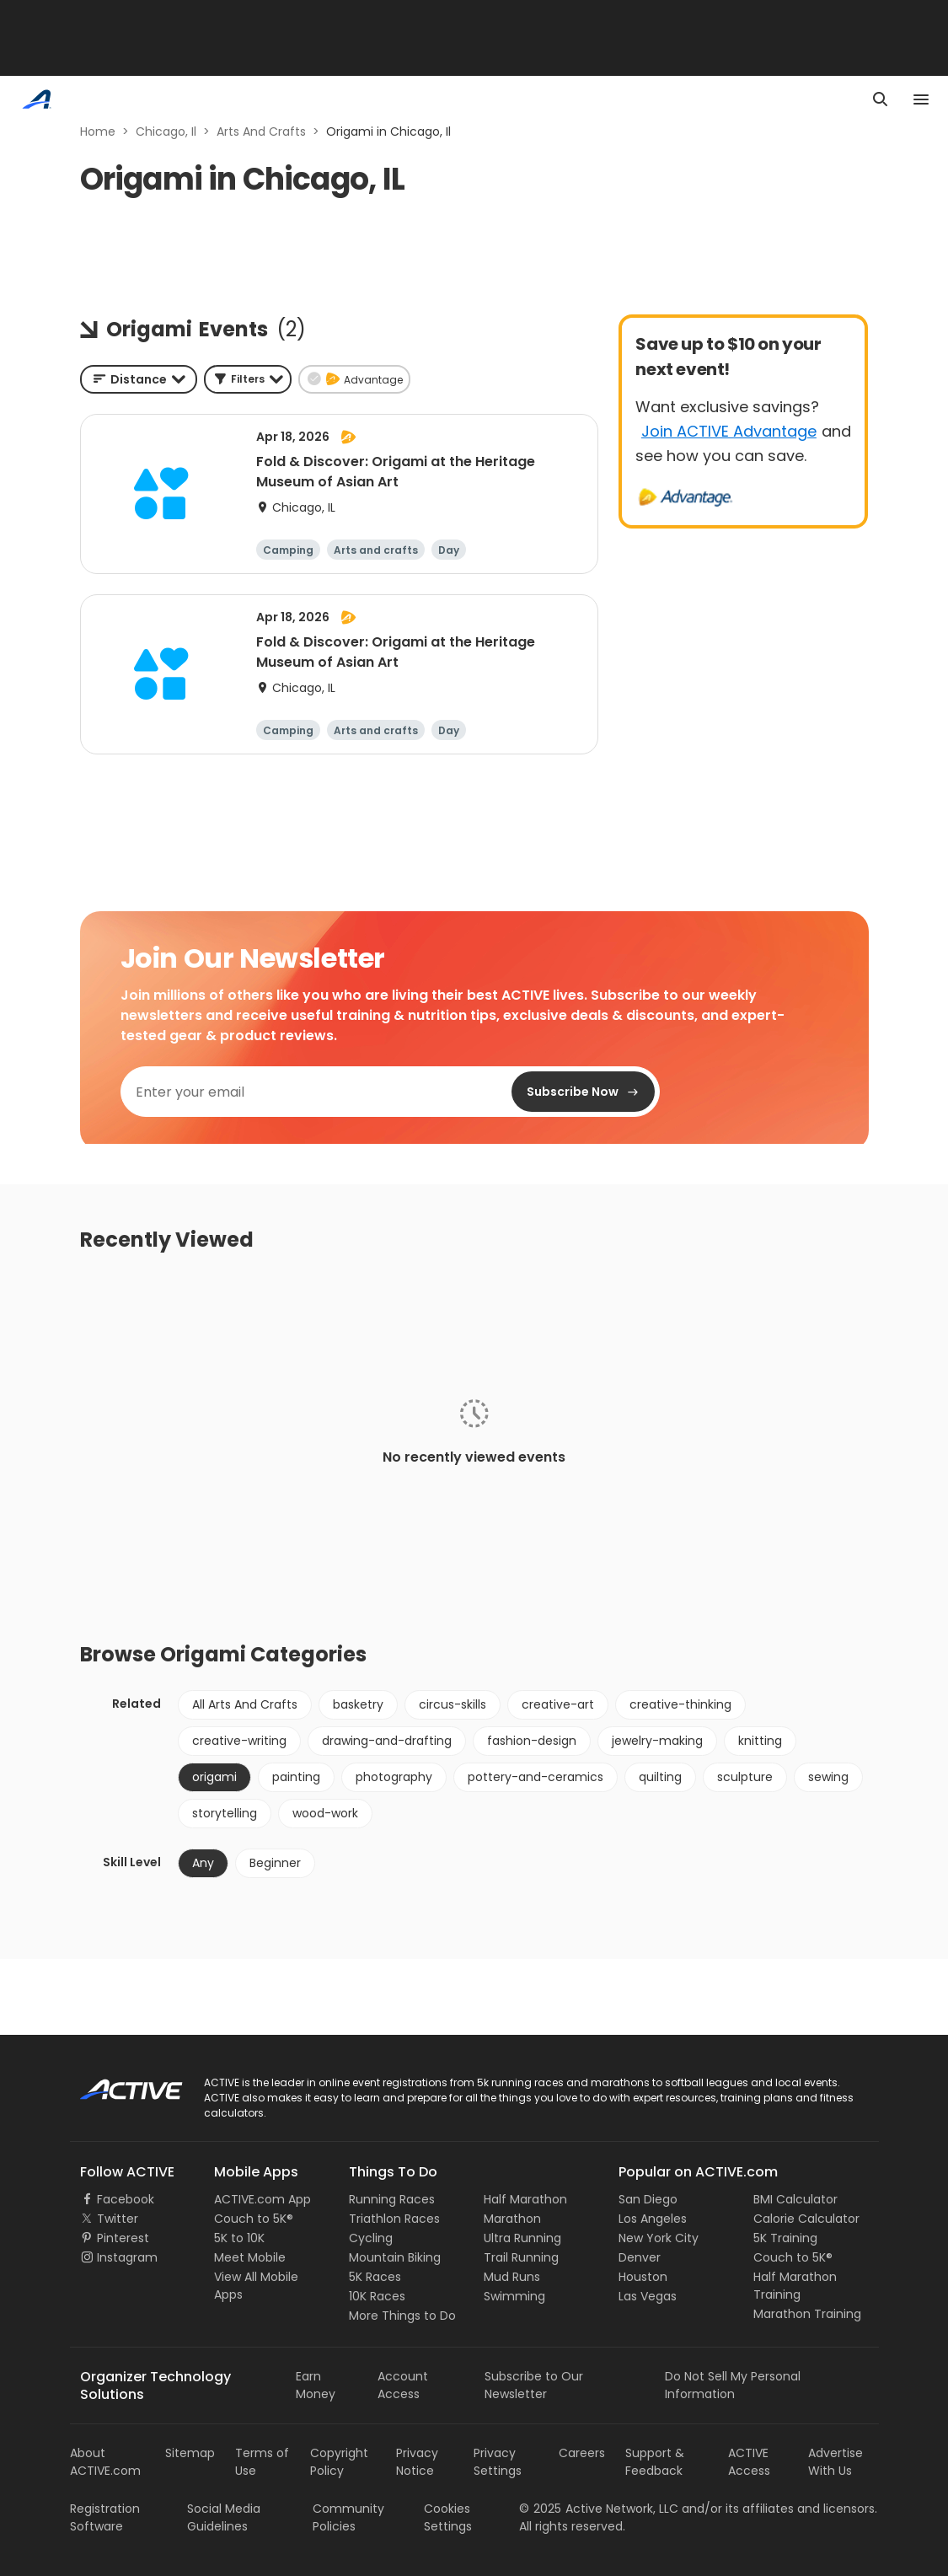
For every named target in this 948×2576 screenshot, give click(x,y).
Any (203, 1862)
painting (296, 1776)
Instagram (127, 2257)
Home (97, 131)
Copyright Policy (339, 2462)
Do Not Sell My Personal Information (733, 2385)
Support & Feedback (654, 2462)
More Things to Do (402, 2315)
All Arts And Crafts (244, 1704)
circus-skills (452, 1704)
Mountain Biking (395, 2257)
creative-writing (239, 1740)
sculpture (745, 1776)
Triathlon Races (394, 2218)
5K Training (785, 2238)
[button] (248, 379)
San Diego (648, 2199)
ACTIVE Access (749, 2462)
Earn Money (315, 2385)
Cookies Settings (448, 2517)
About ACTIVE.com (105, 2462)
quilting (660, 1776)
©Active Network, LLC (598, 2508)
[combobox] (138, 379)
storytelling (224, 1813)
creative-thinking (680, 1704)
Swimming (514, 2296)
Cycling (371, 2238)
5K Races (375, 2276)
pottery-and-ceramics (535, 1776)
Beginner (275, 1862)
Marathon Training (807, 2313)
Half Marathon (525, 2199)
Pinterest (123, 2238)
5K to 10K (239, 2238)
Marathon (512, 2218)
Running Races (392, 2199)
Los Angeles (653, 2218)
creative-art (558, 1704)
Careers (582, 2453)
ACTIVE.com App (262, 2199)
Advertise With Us (835, 2462)
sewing (828, 1776)
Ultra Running (522, 2238)
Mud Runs (512, 2276)
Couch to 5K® (253, 2218)
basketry (358, 1704)
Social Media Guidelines (223, 2517)
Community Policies (348, 2517)
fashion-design (531, 1740)
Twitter (117, 2218)
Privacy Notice (417, 2462)
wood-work (325, 1813)
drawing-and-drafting (387, 1740)
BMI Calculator (795, 2199)
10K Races (377, 2296)
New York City (659, 2238)
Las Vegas (648, 2296)
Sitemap (190, 2453)
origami (214, 1776)
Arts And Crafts (261, 131)
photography (394, 1776)
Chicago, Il (166, 131)
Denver (640, 2257)
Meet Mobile (250, 2257)
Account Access (403, 2385)
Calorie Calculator (806, 2218)
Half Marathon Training (795, 2285)
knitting (760, 1740)
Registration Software (105, 2517)
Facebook (125, 2199)
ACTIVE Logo (116, 2083)
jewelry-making (657, 1740)
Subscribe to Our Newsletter (534, 2385)
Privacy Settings (498, 2462)
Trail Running (521, 2257)
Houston (643, 2276)
